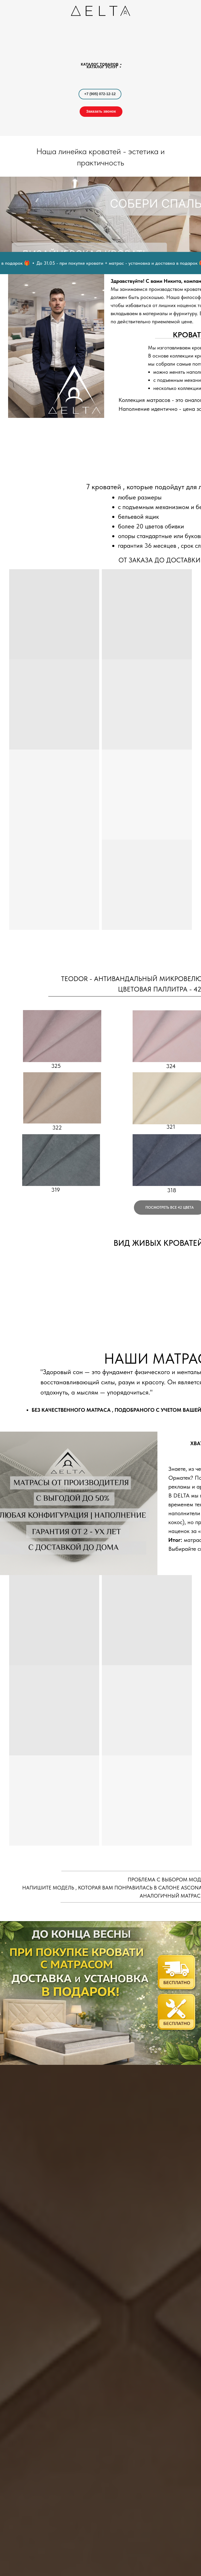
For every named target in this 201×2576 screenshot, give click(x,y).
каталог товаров (100, 64)
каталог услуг (102, 67)
